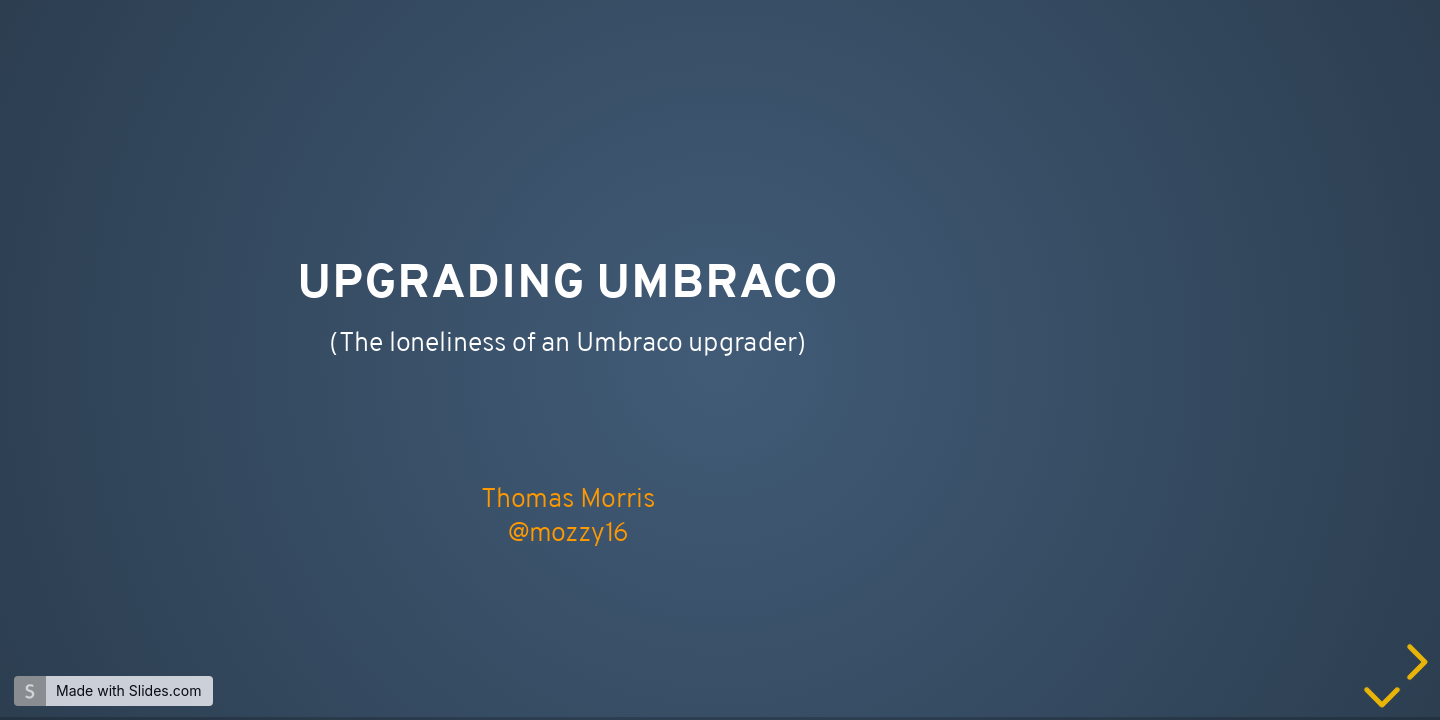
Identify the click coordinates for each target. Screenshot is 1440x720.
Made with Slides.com (128, 690)
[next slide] (1414, 662)
